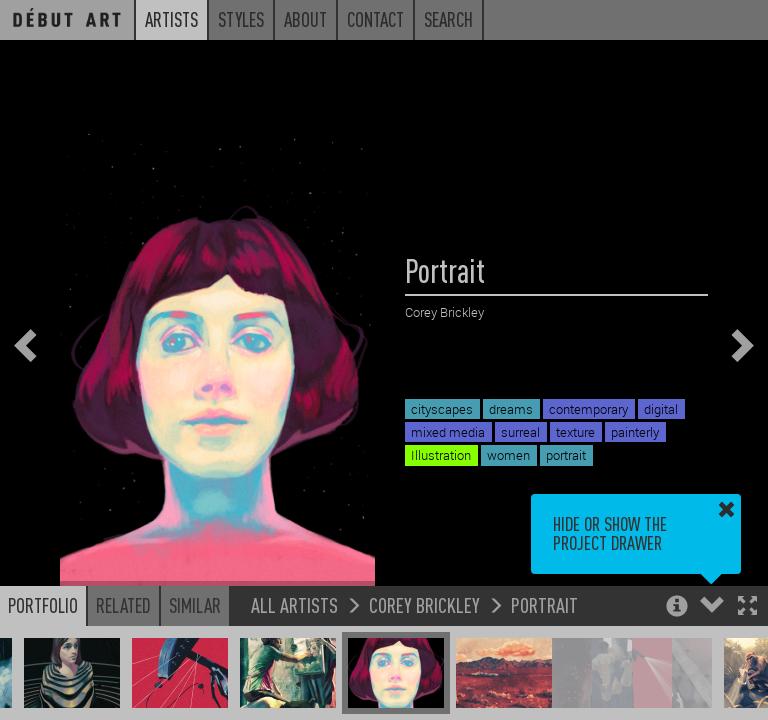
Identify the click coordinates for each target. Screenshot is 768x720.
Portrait (544, 604)
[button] (747, 607)
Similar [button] (195, 605)
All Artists (294, 604)
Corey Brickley (424, 604)
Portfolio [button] (43, 605)
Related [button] (123, 605)
